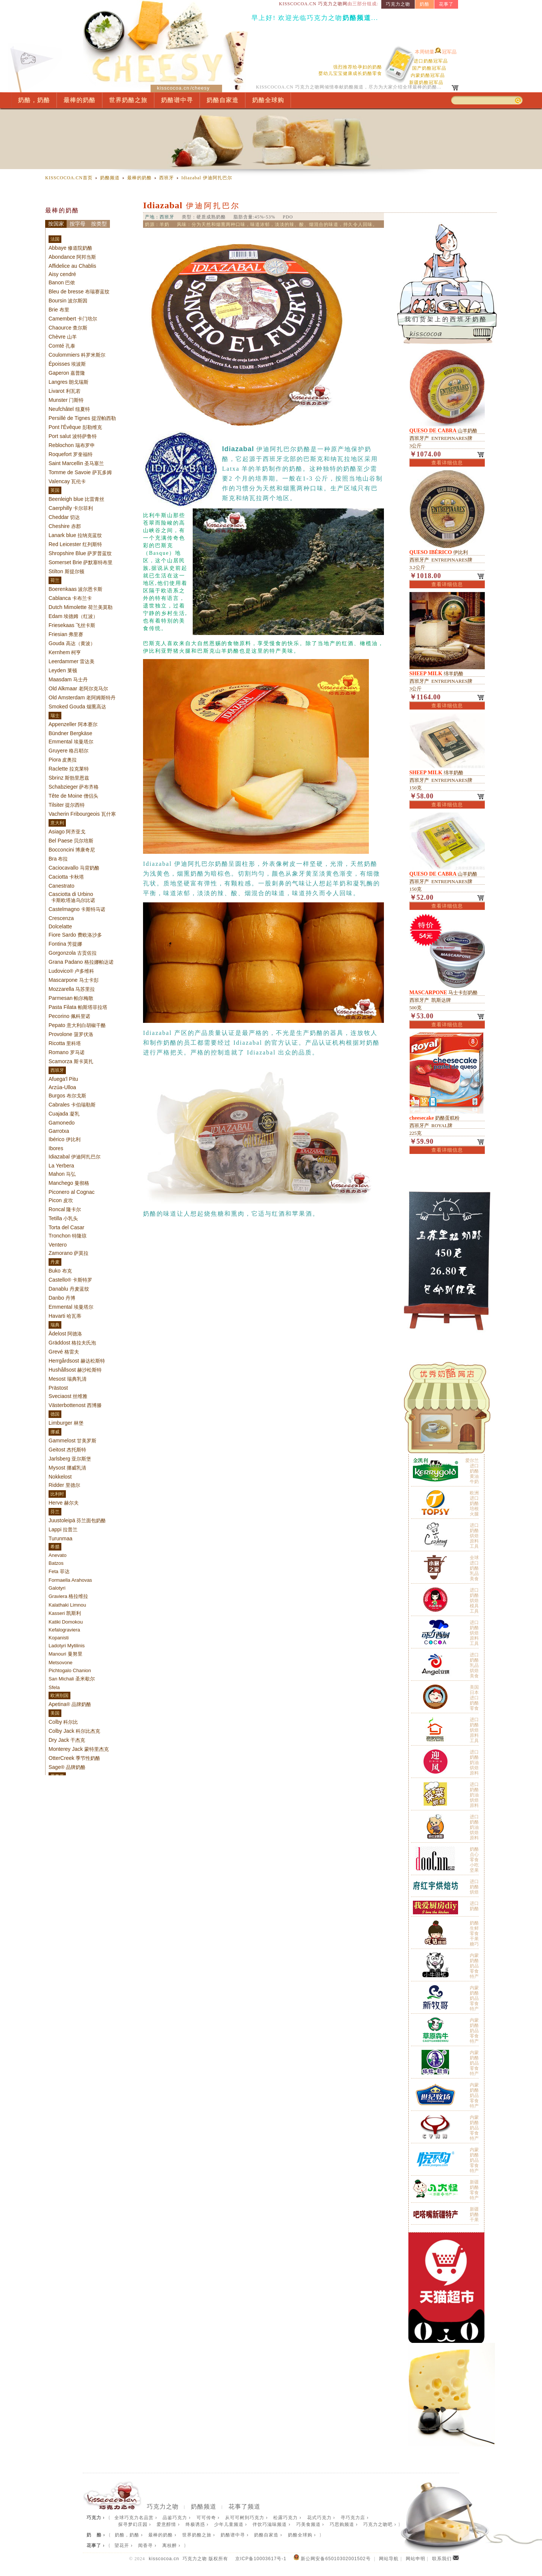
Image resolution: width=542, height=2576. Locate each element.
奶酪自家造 (223, 100)
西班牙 (166, 177)
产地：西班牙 (159, 217)
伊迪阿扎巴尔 (206, 177)
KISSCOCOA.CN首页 (69, 177)
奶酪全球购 (268, 100)
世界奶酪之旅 (128, 100)
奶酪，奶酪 (34, 100)
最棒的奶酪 (80, 100)
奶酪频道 (110, 177)
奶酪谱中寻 (177, 100)
